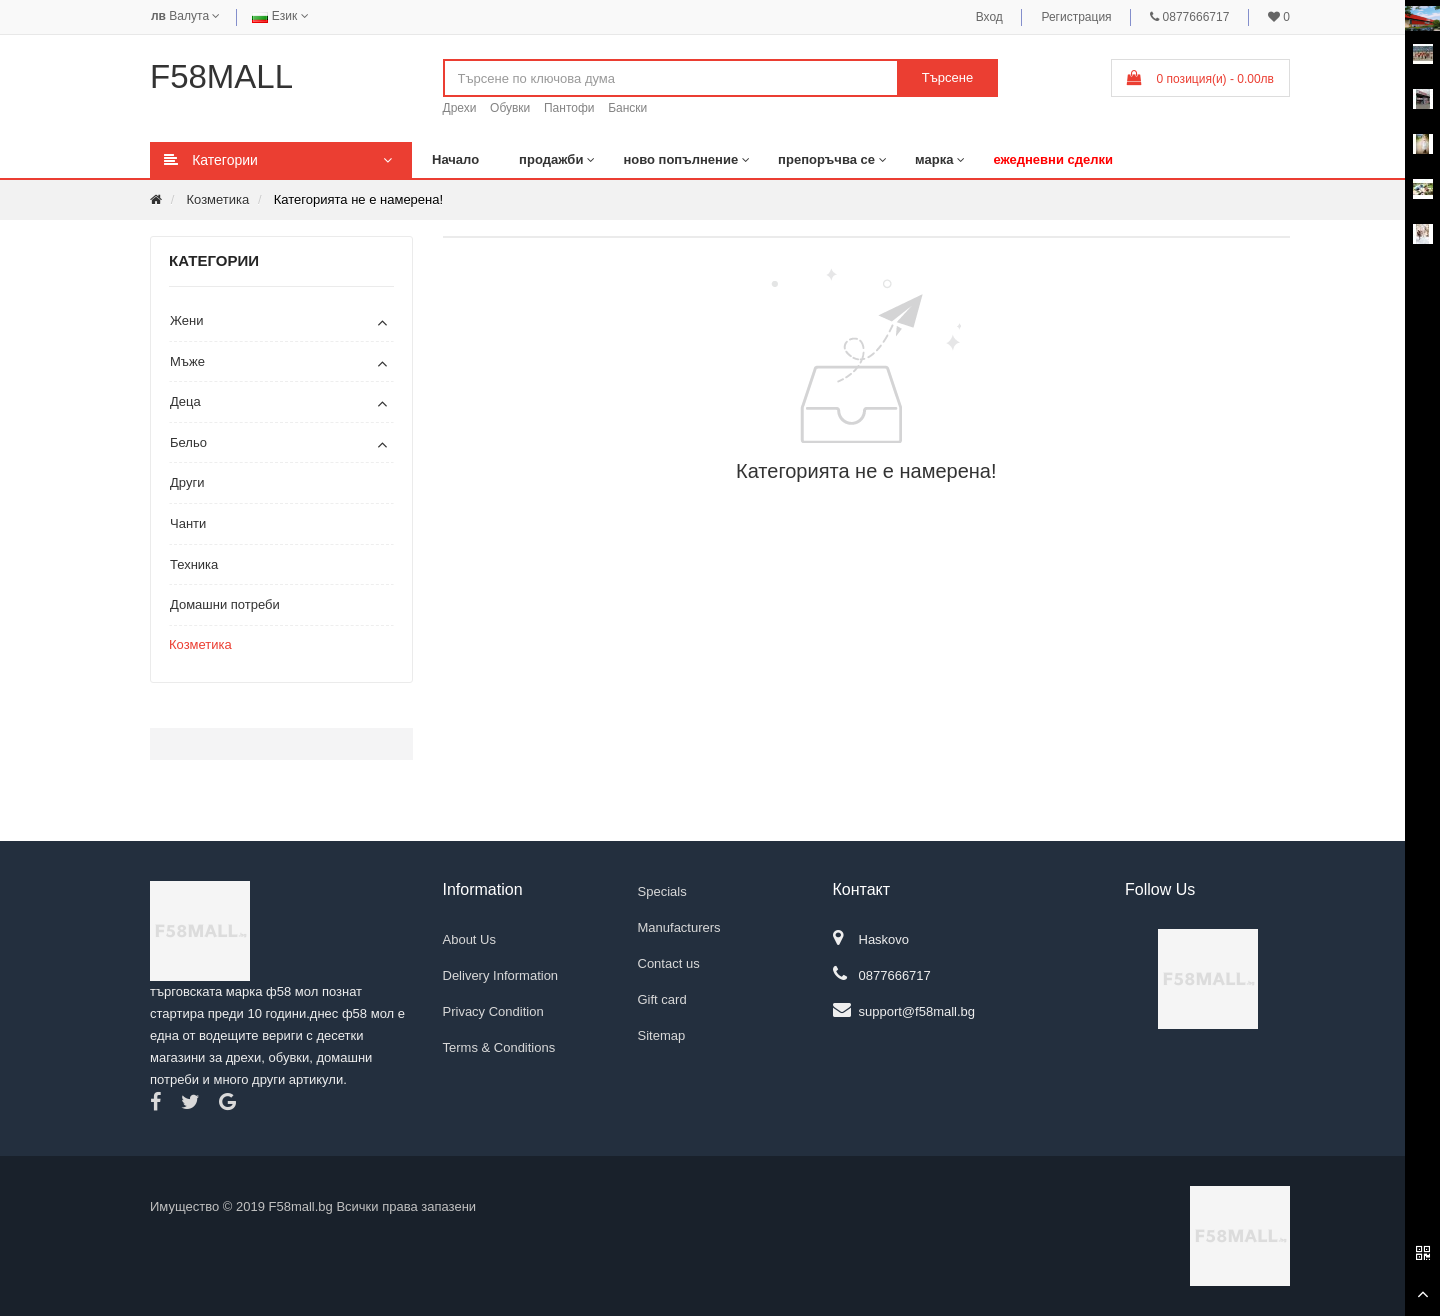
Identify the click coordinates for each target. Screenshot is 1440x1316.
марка (934, 159)
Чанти (188, 523)
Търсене (947, 77)
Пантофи (569, 108)
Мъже (187, 361)
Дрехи (460, 108)
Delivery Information (501, 975)
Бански (627, 108)
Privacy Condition (493, 1011)
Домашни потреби (225, 604)
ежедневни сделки (1053, 159)
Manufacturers (679, 927)
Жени (187, 320)
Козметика (217, 199)
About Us (469, 939)
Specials (662, 891)
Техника (194, 564)
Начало (455, 159)
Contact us (669, 963)
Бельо (188, 442)
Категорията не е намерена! (358, 199)
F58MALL (221, 76)
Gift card (662, 999)
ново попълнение (680, 159)
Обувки (510, 108)
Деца (185, 401)
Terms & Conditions (499, 1047)
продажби (551, 159)
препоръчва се (826, 159)
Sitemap (662, 1035)
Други (187, 482)
